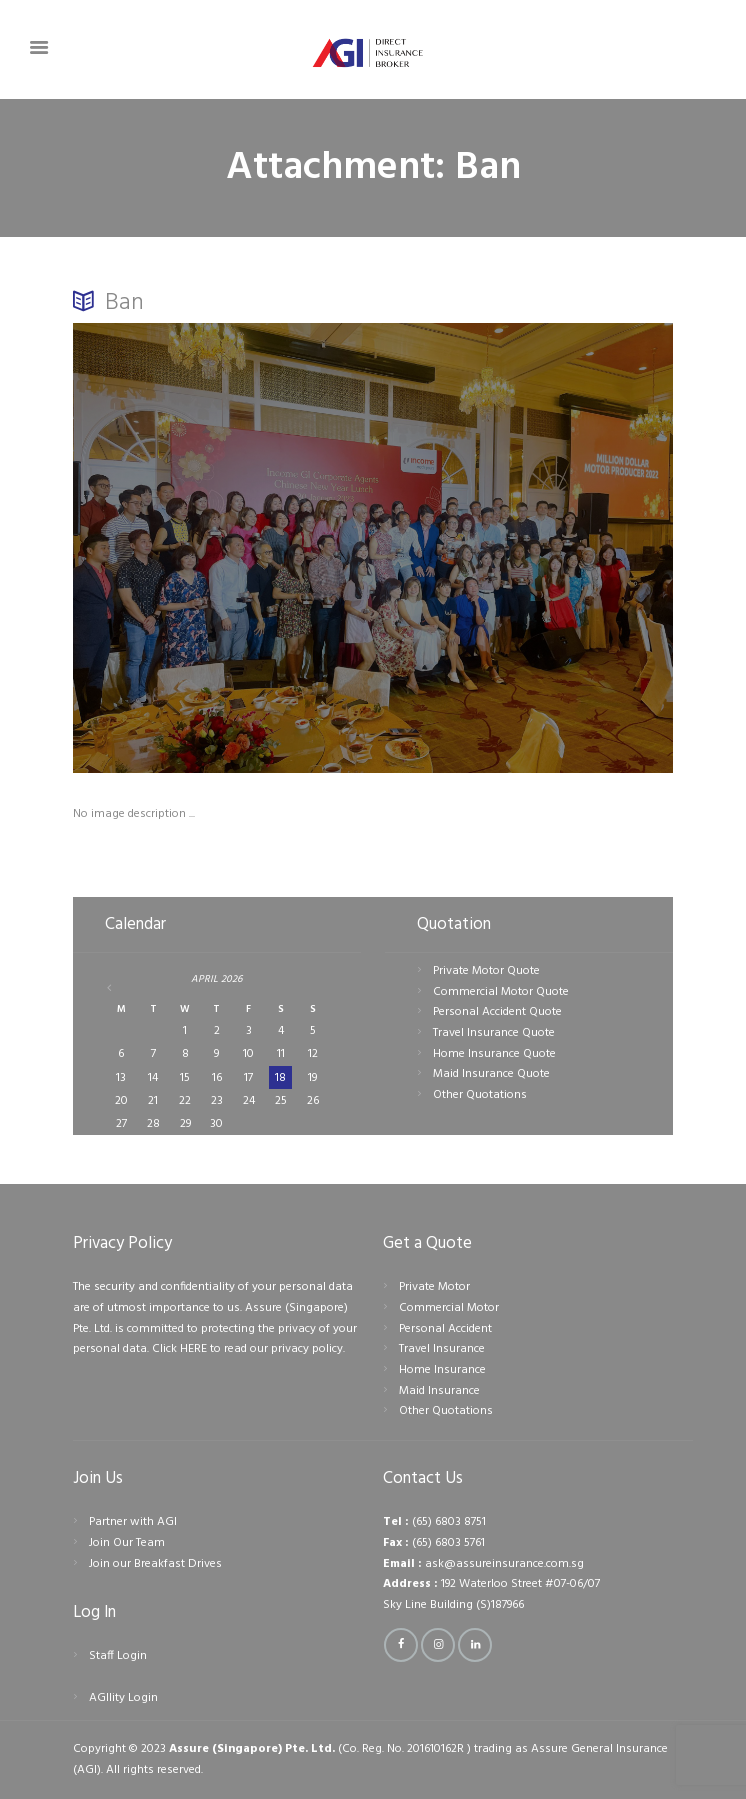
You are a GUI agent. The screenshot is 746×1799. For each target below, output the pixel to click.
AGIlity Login (123, 1698)
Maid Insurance (439, 1391)
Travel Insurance (442, 1349)
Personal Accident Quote (497, 1012)
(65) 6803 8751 (449, 1522)
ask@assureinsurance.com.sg (504, 1564)
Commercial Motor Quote (501, 992)
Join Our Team (127, 1543)
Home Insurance (442, 1370)
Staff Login (118, 1656)
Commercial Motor (449, 1308)
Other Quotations (480, 1095)
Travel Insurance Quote (494, 1033)
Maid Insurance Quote (491, 1074)
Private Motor (434, 1287)
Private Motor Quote (486, 971)
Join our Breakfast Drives (155, 1564)
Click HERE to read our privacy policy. (248, 1349)
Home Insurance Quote (494, 1054)
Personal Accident (445, 1329)
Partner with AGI (133, 1522)
